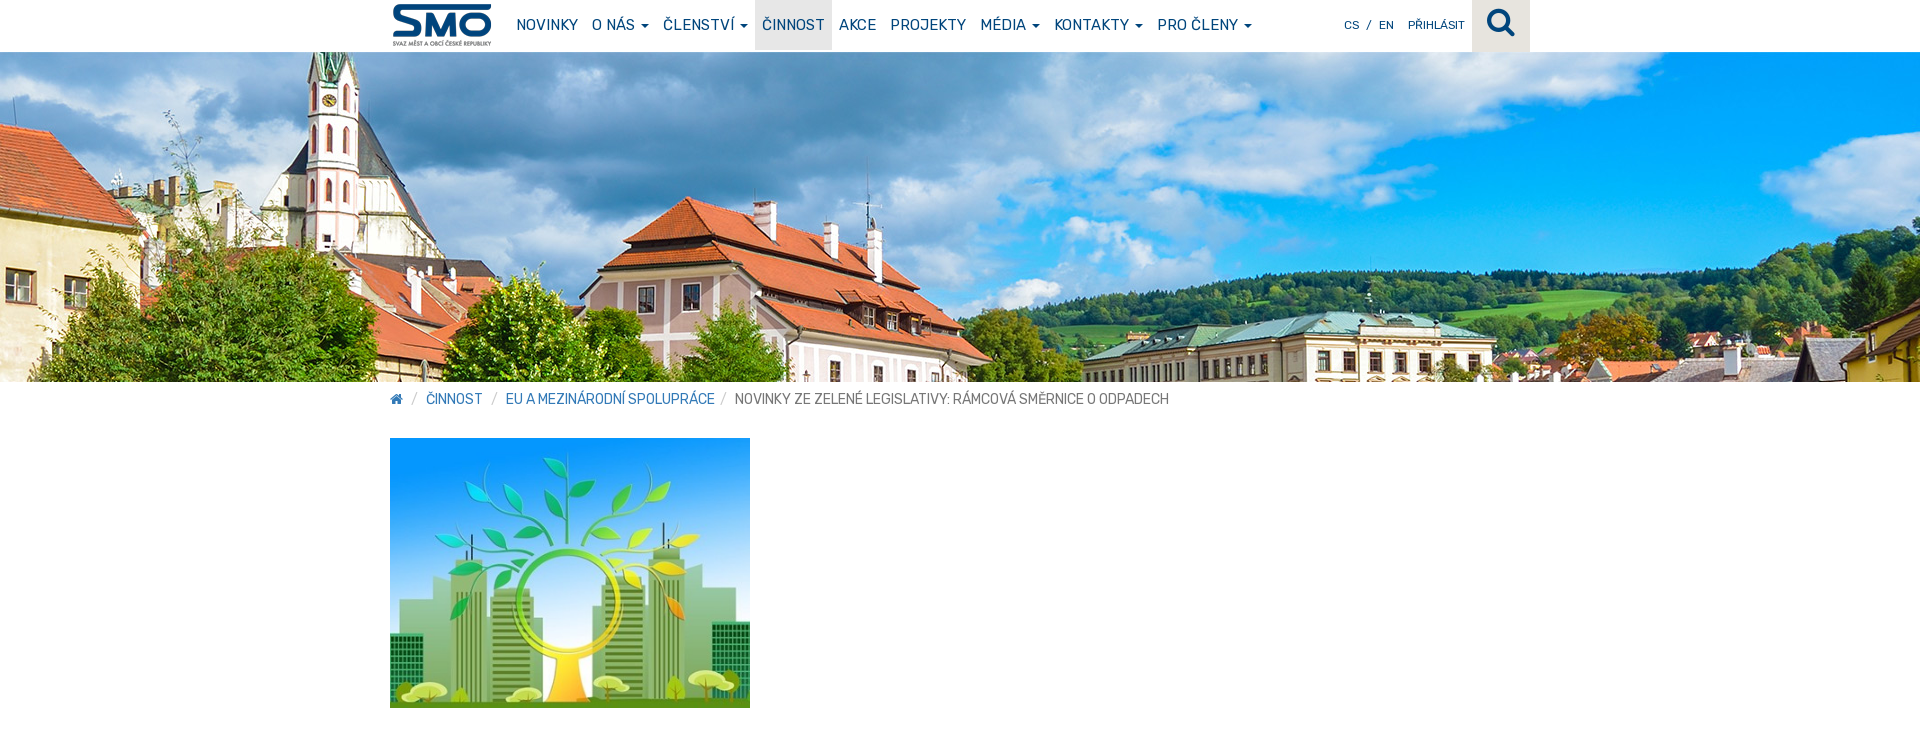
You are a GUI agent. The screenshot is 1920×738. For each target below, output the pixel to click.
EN (1386, 25)
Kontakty (1098, 25)
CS (1351, 25)
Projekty (928, 25)
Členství (705, 25)
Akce (857, 25)
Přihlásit (1436, 25)
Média (1010, 25)
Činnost (793, 25)
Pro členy (1204, 25)
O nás (620, 25)
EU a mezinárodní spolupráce (610, 399)
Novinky (547, 25)
